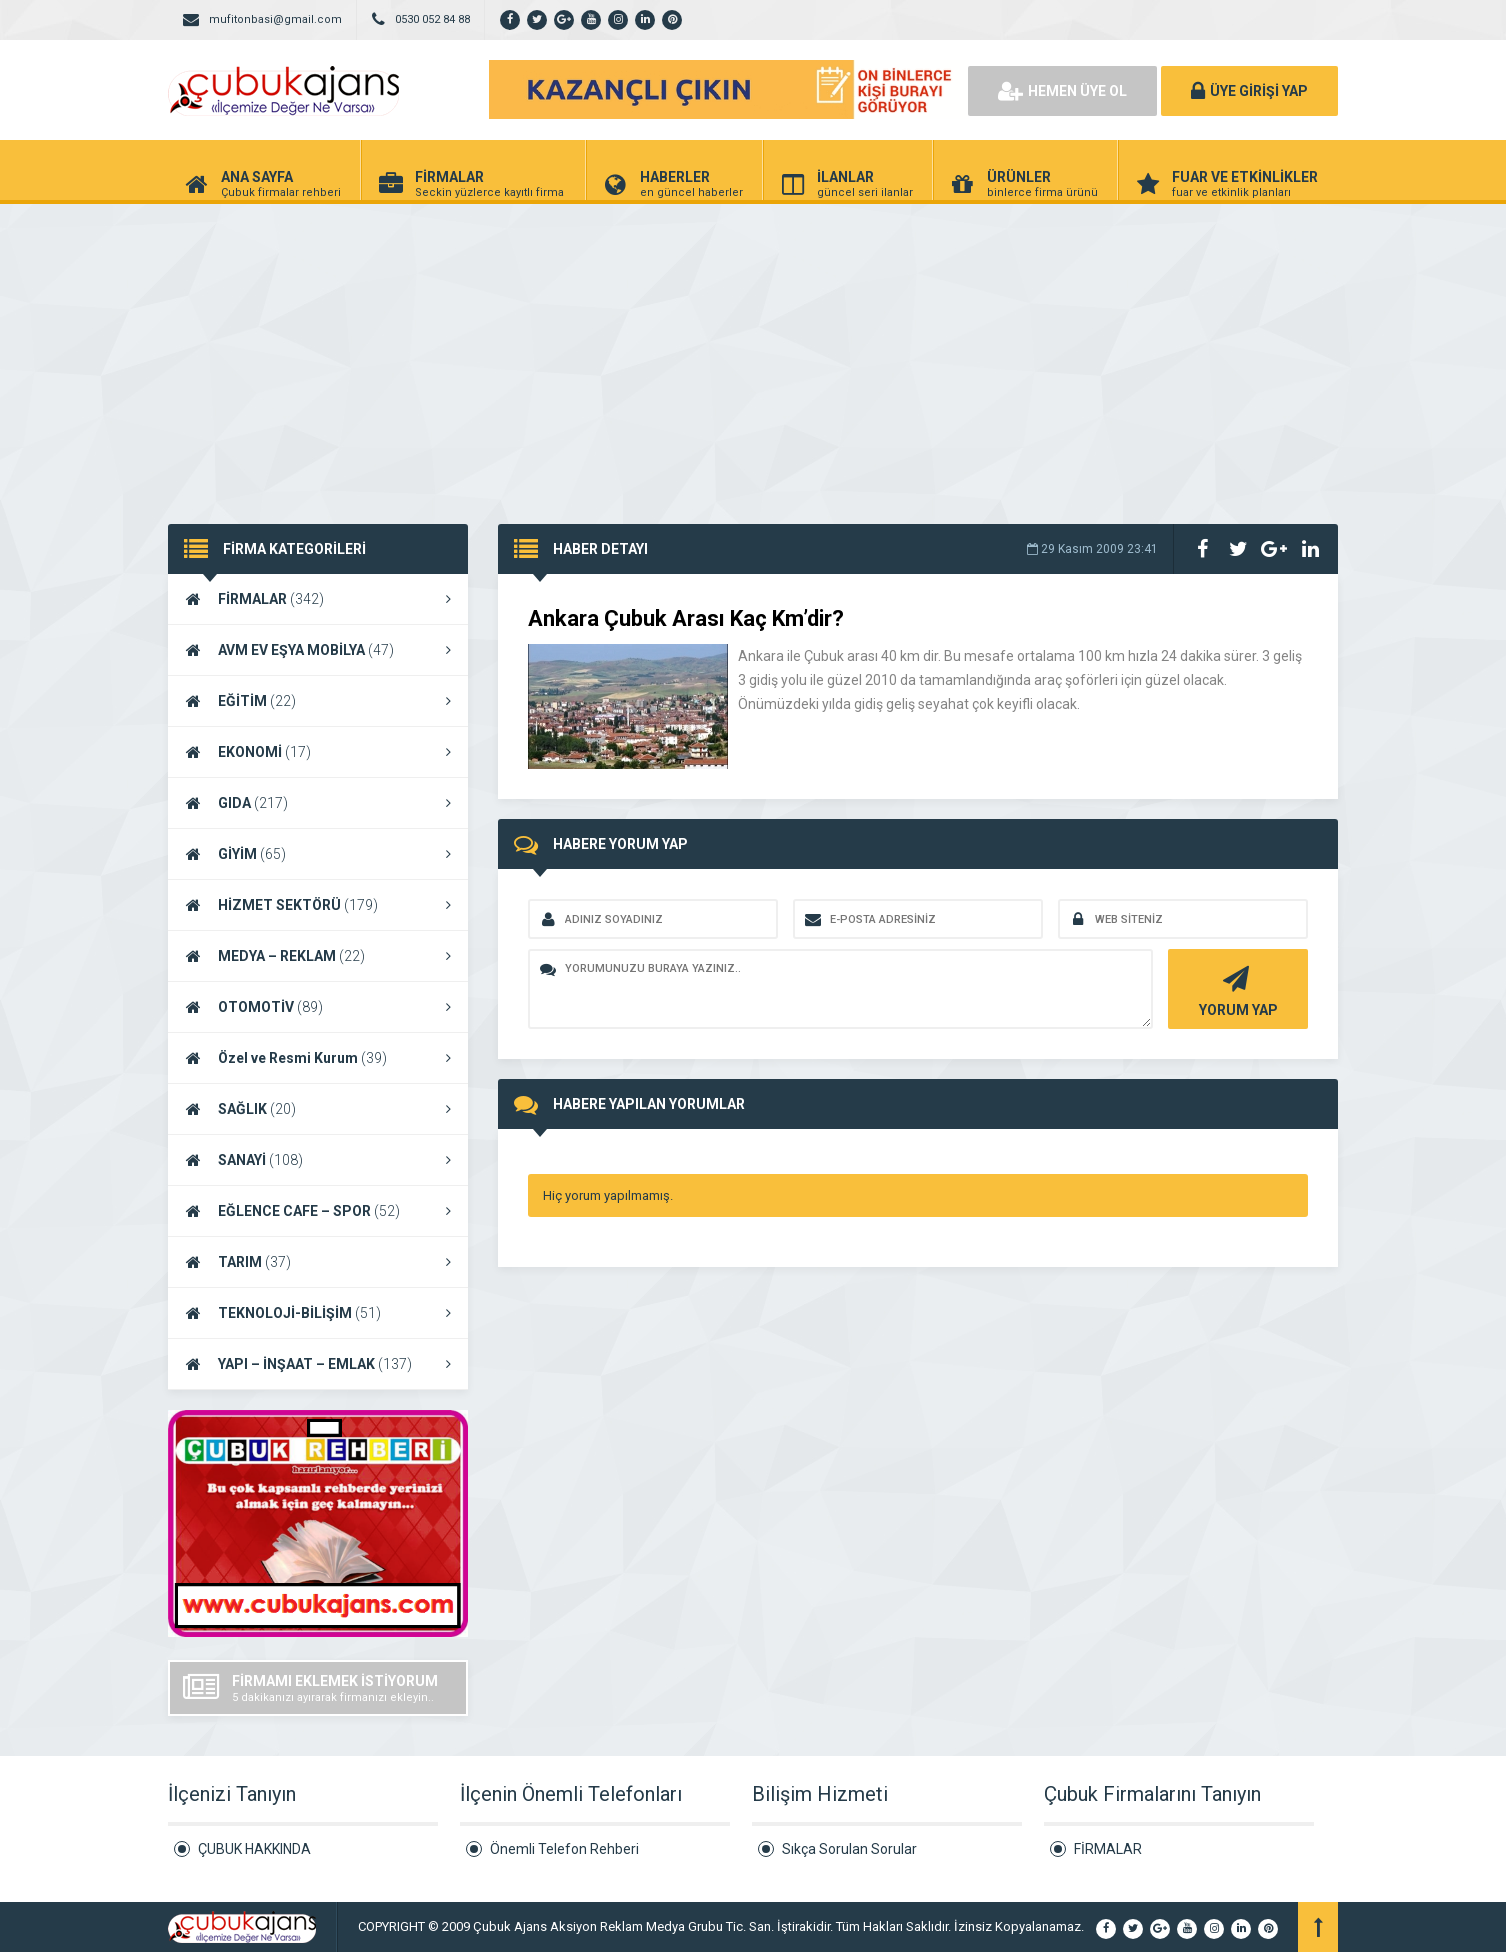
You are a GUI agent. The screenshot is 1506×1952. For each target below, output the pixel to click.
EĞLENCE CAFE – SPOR (318, 1211)
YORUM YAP (1235, 989)
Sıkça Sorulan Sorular (849, 1849)
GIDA (318, 803)
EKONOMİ (318, 752)
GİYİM (318, 854)
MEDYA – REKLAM (318, 956)
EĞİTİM (318, 701)
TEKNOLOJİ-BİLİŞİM (318, 1313)
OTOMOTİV (318, 1007)
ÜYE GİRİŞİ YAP (1249, 91)
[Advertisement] (753, 354)
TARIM (318, 1262)
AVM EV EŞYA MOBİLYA (318, 650)
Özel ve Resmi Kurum (318, 1058)
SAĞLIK (318, 1109)
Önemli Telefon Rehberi (564, 1849)
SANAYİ (318, 1160)
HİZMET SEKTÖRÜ (318, 905)
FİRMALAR (318, 599)
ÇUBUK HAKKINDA (254, 1849)
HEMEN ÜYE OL (1062, 91)
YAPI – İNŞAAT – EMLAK (318, 1364)
